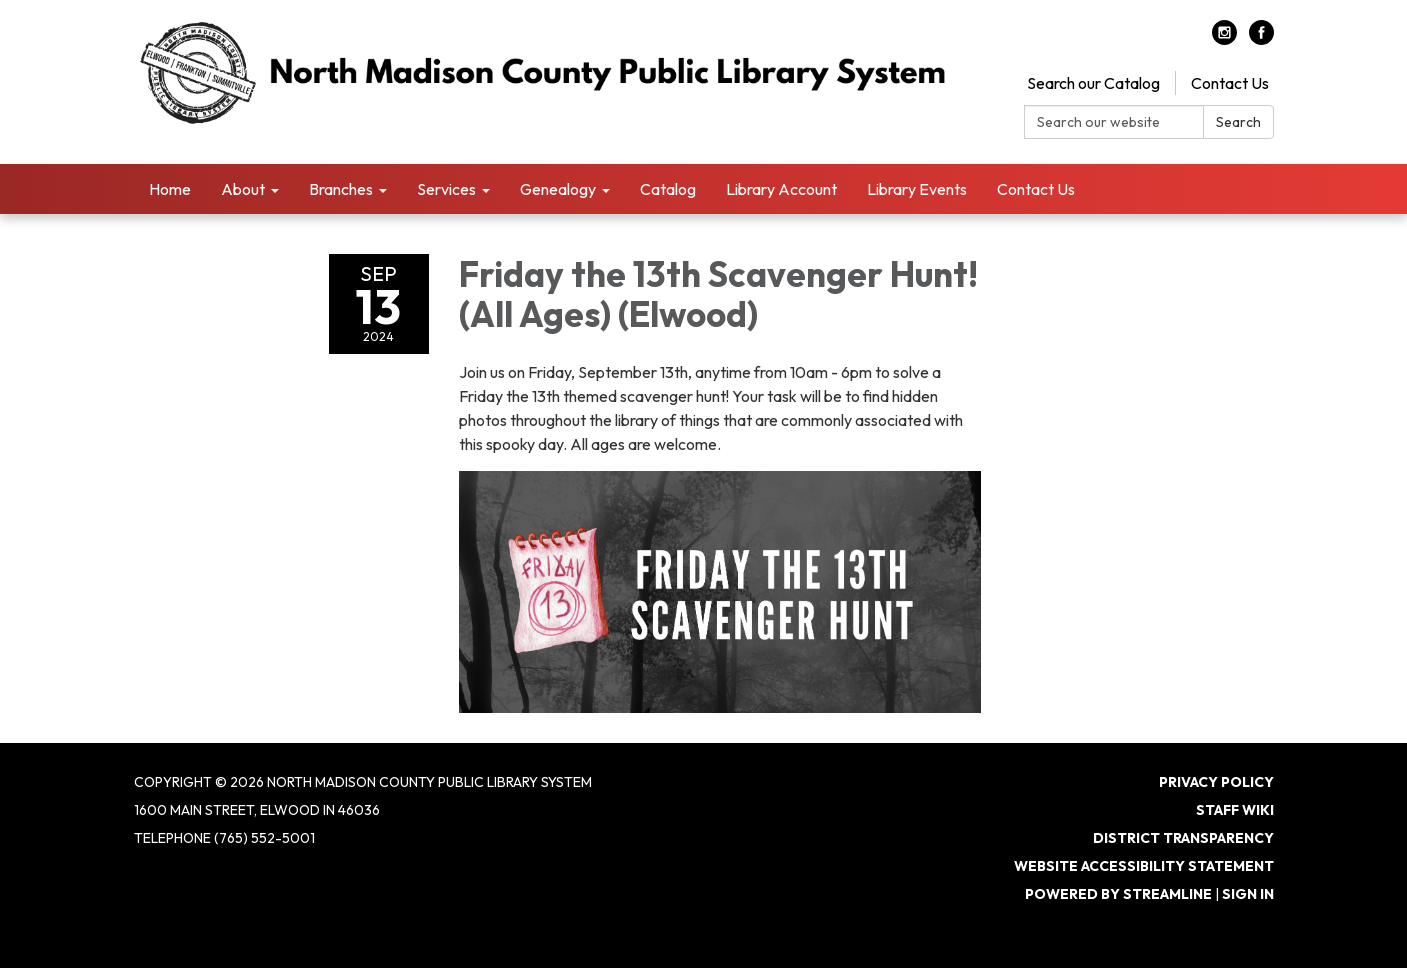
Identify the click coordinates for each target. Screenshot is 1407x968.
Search (1238, 122)
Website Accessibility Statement (1144, 866)
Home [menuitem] (170, 189)
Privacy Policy (1216, 782)
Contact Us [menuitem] (1036, 189)
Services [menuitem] (446, 189)
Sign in (1248, 894)
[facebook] (1261, 39)
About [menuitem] (243, 189)
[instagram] (1224, 39)
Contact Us (1230, 83)
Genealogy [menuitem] (558, 189)
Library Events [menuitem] (917, 189)
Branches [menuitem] (341, 189)
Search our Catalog (1093, 83)
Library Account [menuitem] (781, 189)
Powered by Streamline (1118, 894)
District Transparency (1183, 838)
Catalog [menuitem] (668, 189)
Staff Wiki (1235, 810)
